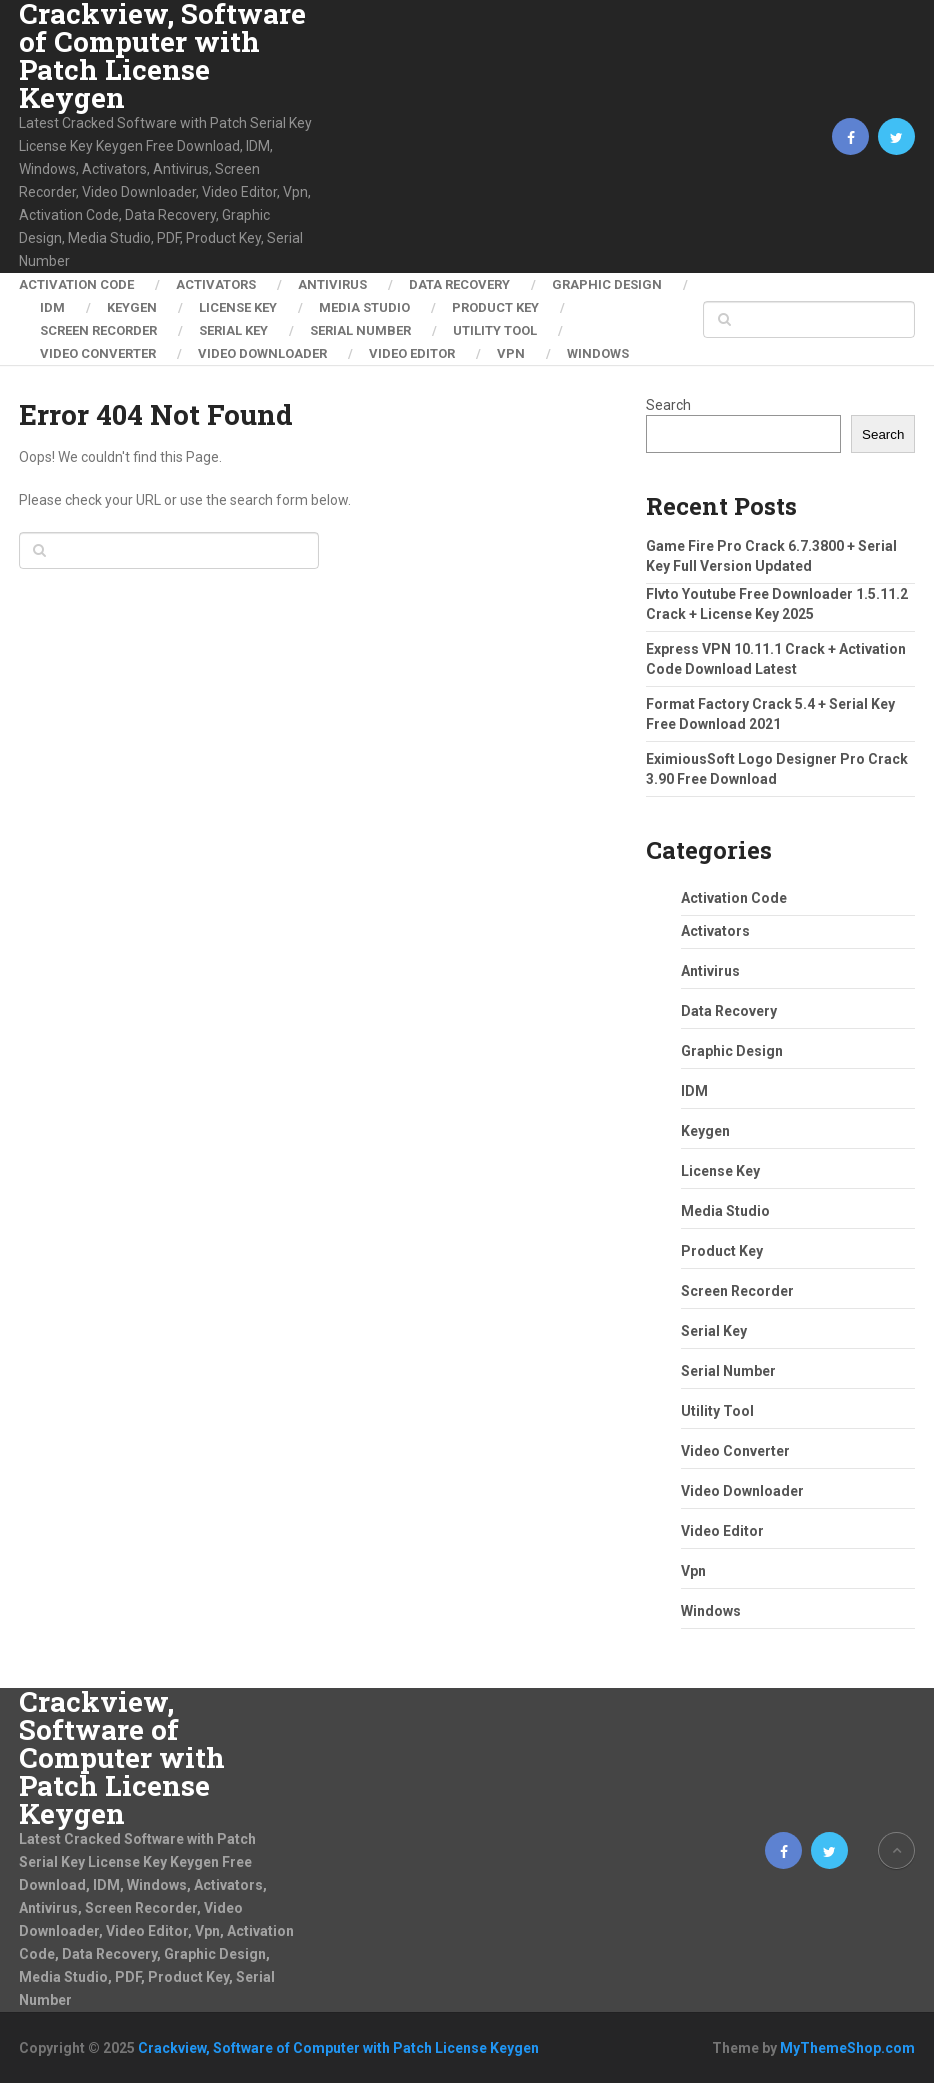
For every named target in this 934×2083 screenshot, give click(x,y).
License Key (238, 307)
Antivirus (332, 284)
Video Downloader (262, 353)
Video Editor (412, 353)
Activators (216, 284)
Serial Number (360, 330)
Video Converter (98, 353)
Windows (598, 353)
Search (668, 405)
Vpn (511, 353)
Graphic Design (607, 284)
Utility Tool (495, 330)
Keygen (132, 307)
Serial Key (233, 330)
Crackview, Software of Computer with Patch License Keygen (162, 56)
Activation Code (76, 284)
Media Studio (364, 307)
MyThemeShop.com (847, 2048)
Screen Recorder (98, 330)
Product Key (495, 307)
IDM (52, 307)
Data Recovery (459, 284)
